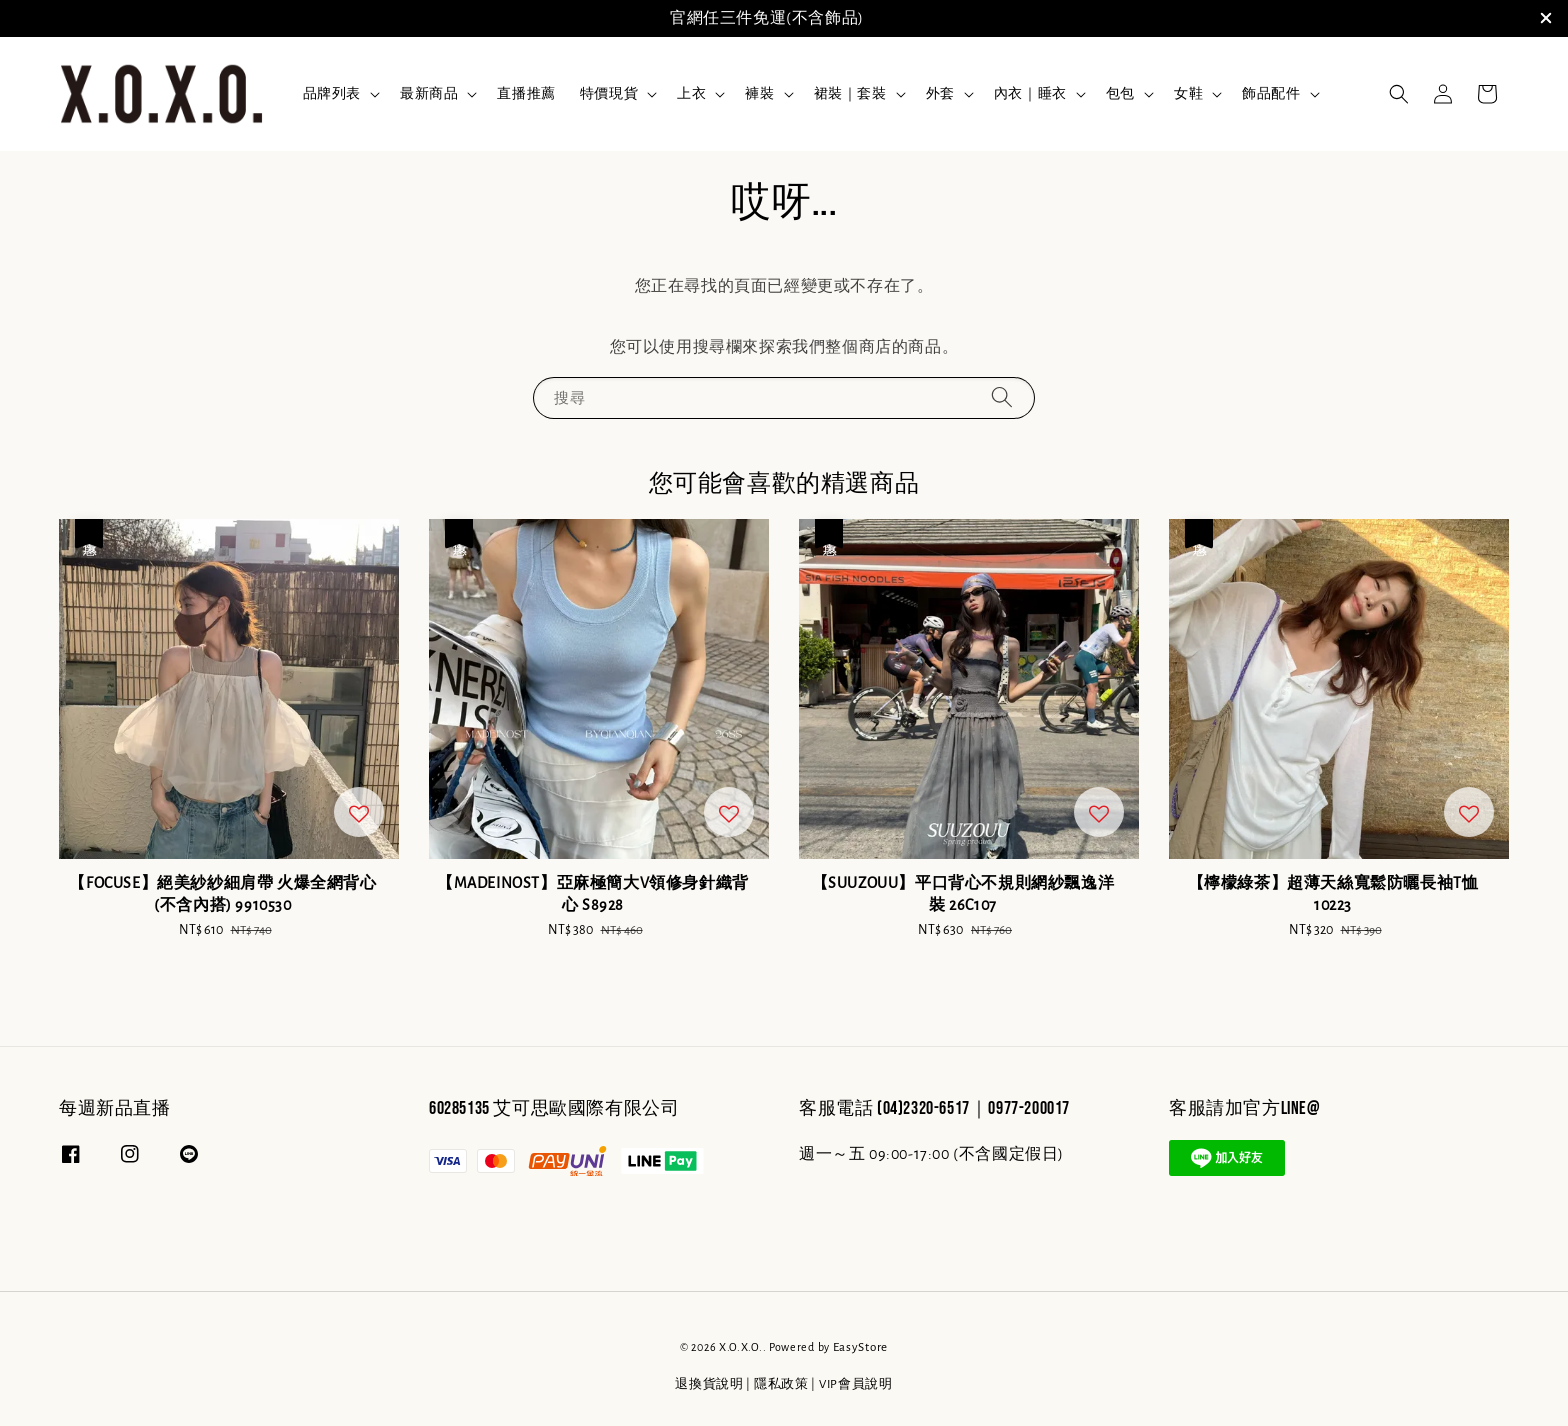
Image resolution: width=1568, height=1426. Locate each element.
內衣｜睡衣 (1030, 94)
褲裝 (759, 94)
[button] (1399, 94)
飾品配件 (1271, 94)
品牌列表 (332, 94)
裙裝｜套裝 (850, 94)
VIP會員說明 (856, 1384)
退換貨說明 (709, 1384)
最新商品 (429, 94)
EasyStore (860, 1347)
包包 (1120, 94)
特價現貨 (609, 94)
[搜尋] (1002, 397)
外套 (940, 94)
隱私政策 (781, 1384)
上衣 (691, 94)
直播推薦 (526, 94)
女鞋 (1188, 94)
